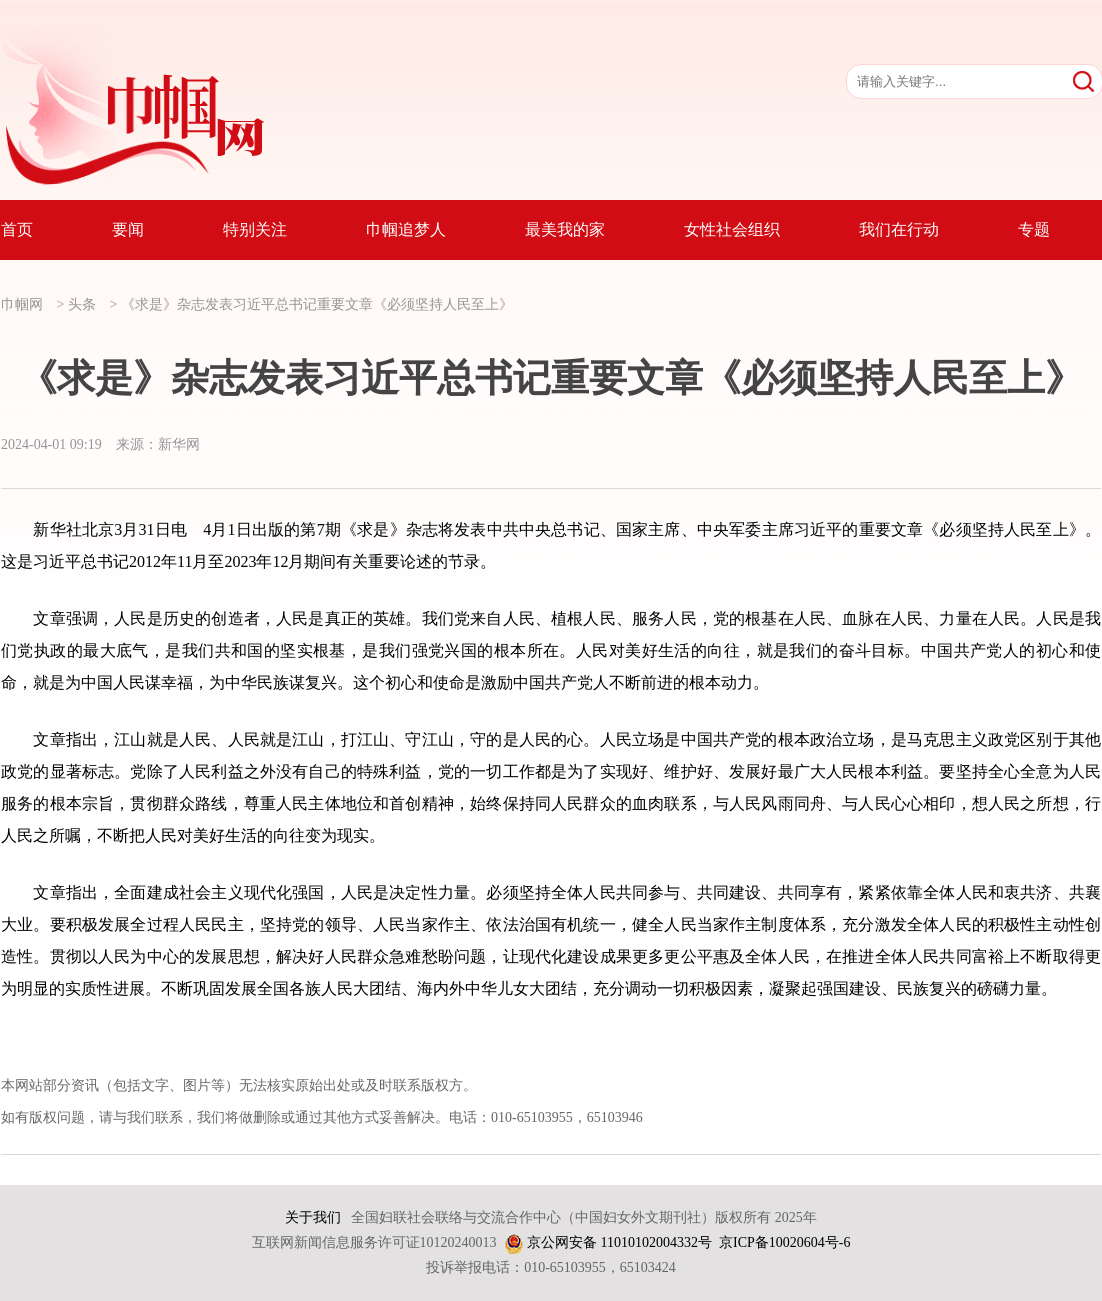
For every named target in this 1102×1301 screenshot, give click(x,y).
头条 (82, 304)
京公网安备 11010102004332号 (619, 1242)
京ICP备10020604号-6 (784, 1242)
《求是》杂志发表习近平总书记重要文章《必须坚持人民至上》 (317, 304)
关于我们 (313, 1217)
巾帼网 (22, 304)
